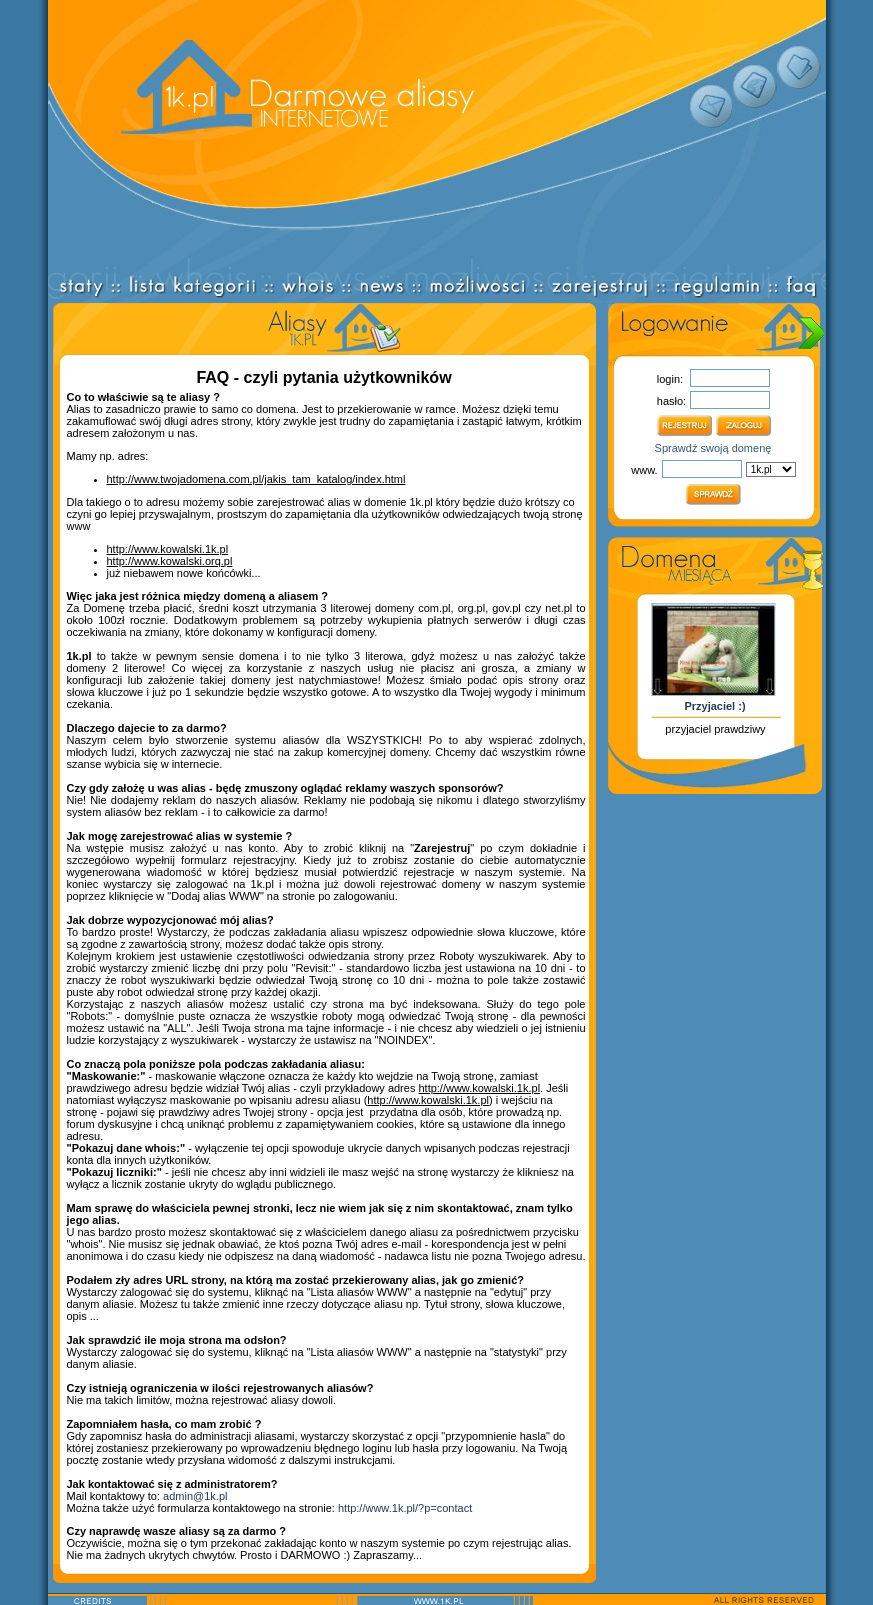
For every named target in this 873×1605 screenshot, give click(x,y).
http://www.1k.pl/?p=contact (405, 1508)
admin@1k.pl (195, 1496)
